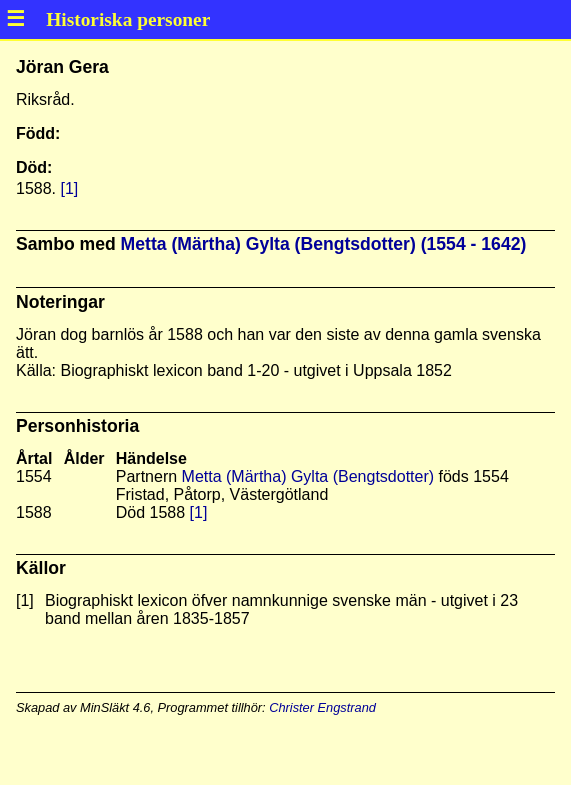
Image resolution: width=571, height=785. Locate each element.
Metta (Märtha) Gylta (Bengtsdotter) (308, 476)
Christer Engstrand (322, 707)
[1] (69, 188)
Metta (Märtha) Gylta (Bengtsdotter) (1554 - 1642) (324, 244)
